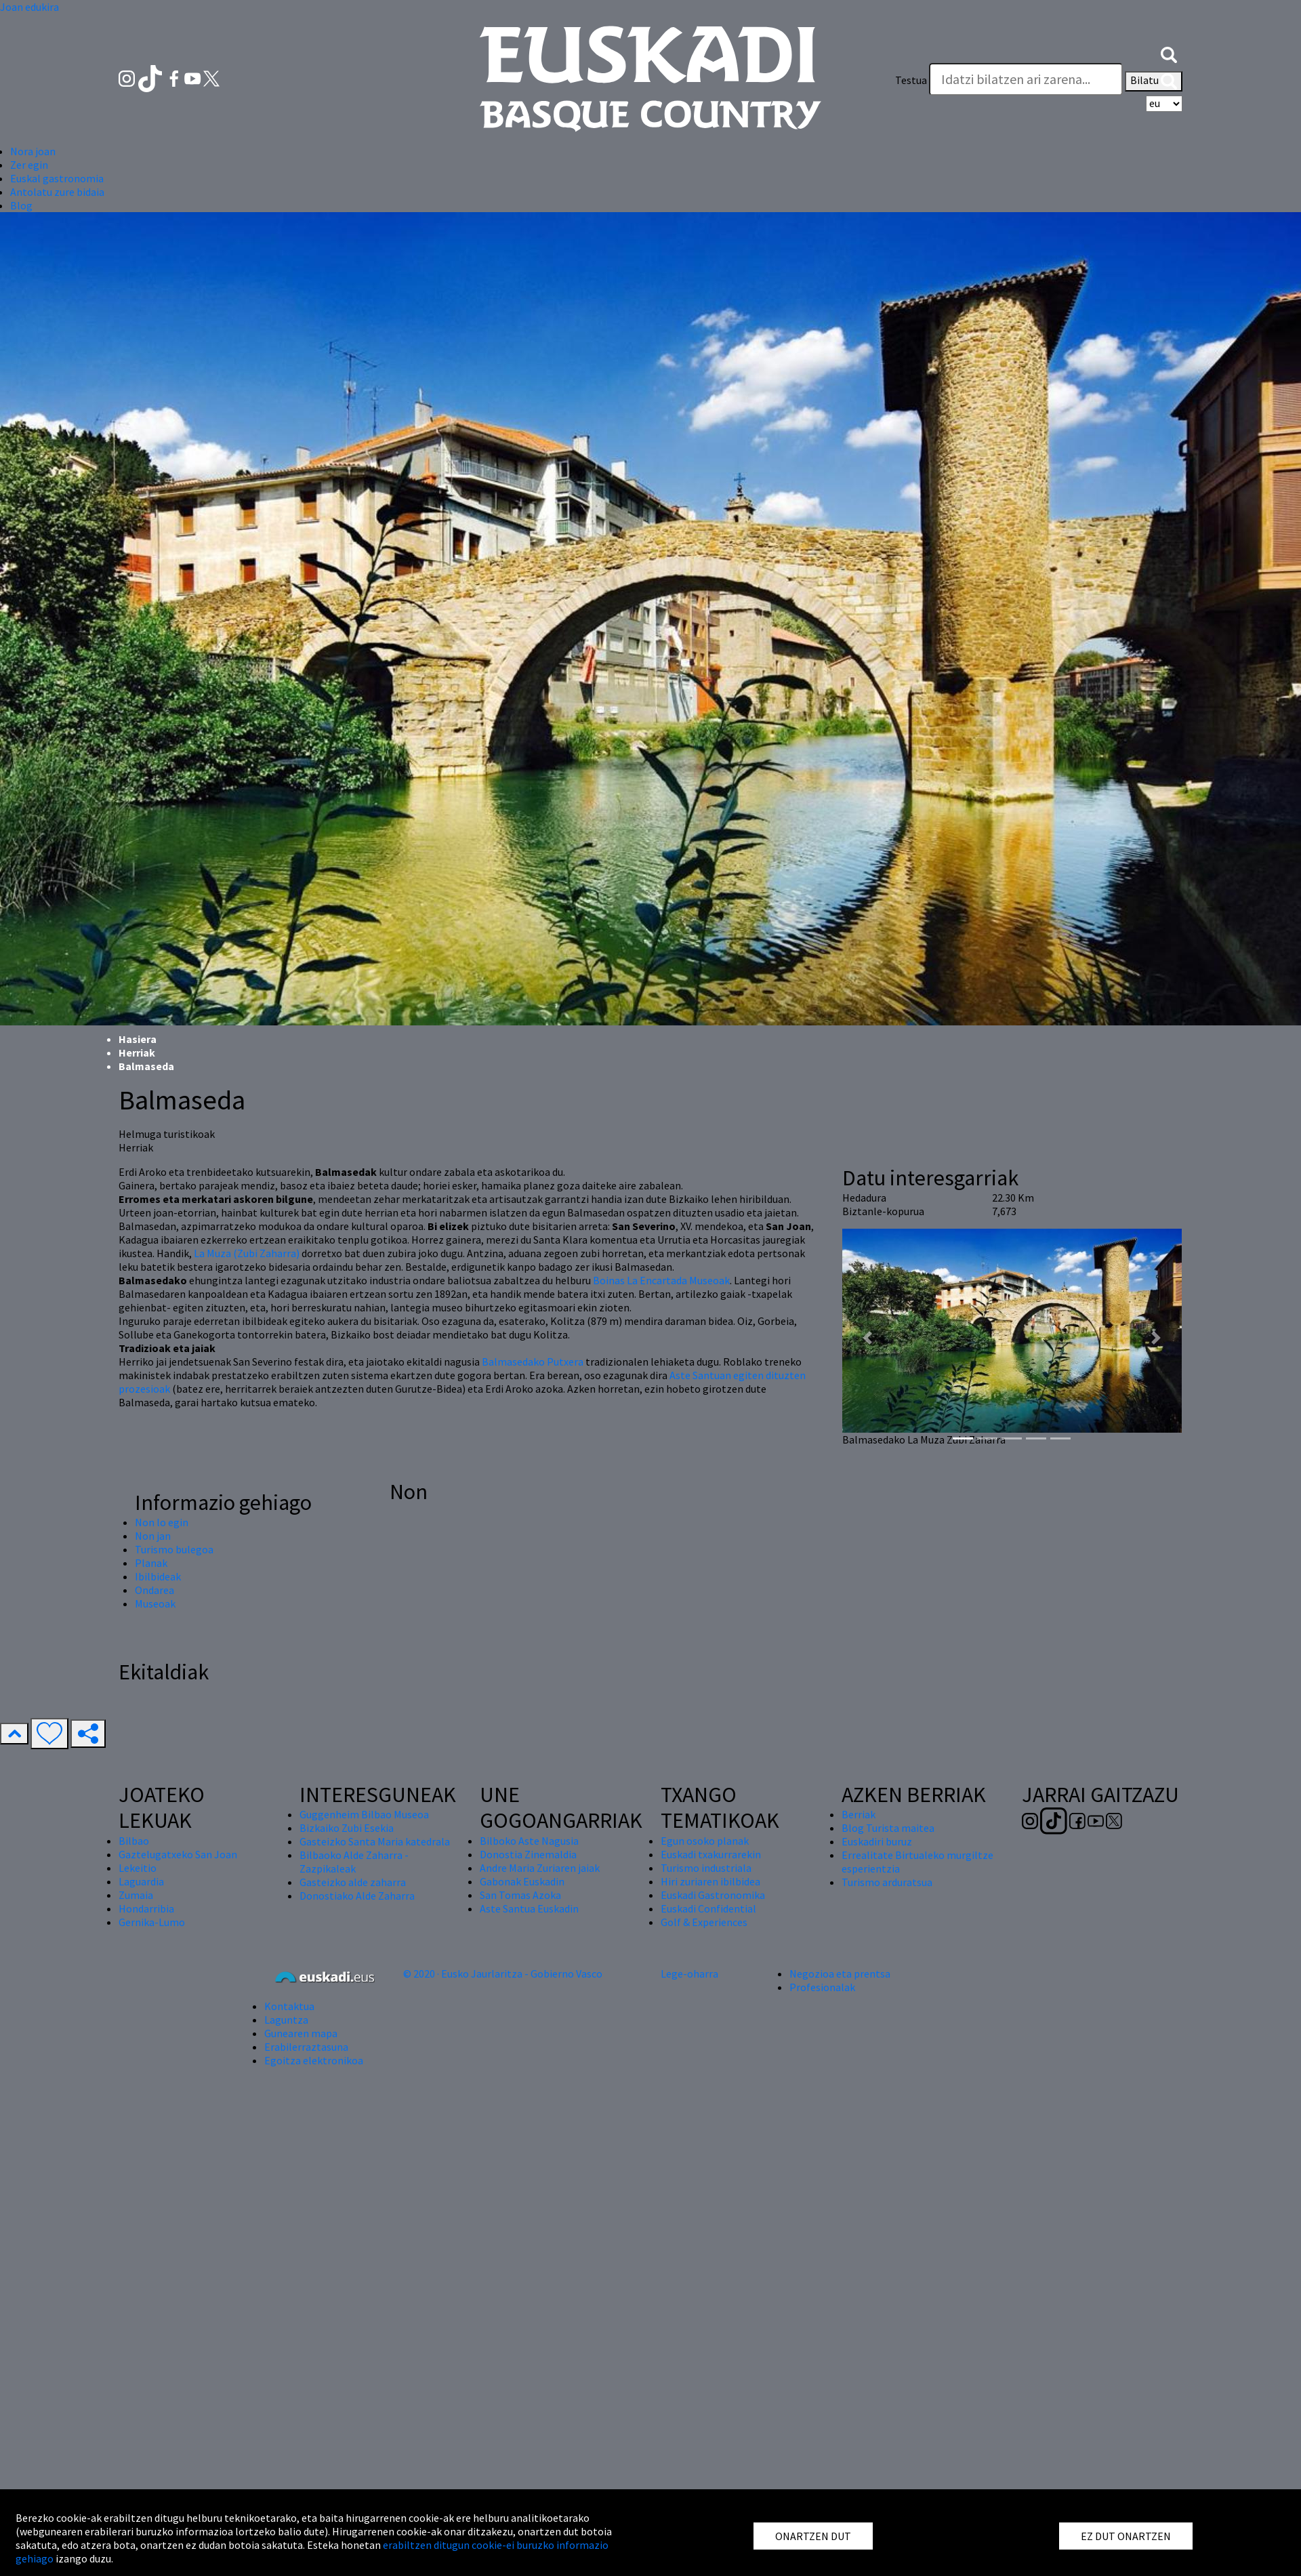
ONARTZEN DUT (813, 2536)
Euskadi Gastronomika (713, 1895)
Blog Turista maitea (888, 1828)
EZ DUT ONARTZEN (1126, 2536)
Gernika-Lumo (152, 1922)
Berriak (858, 1814)
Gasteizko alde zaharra (353, 1882)
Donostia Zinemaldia (528, 1854)
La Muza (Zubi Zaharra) (247, 1253)
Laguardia (141, 1881)
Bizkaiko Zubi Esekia (347, 1828)
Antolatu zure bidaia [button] (57, 192)
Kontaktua (289, 2006)
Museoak (155, 1603)
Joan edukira (29, 7)
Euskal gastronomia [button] (57, 178)
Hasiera (138, 1039)
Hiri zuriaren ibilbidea (710, 1881)
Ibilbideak (158, 1576)
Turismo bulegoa (174, 1549)
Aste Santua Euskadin (529, 1908)
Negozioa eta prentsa (839, 1973)
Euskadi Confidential (708, 1908)
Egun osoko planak (705, 1840)
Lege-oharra (689, 1973)
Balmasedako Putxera (532, 1361)
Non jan (153, 1535)
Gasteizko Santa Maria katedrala (375, 1841)
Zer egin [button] (29, 164)
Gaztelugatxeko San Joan (178, 1854)
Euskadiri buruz (877, 1841)
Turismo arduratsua (887, 1882)
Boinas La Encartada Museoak (661, 1280)
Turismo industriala (706, 1868)
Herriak (137, 1052)
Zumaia (136, 1895)
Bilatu (1153, 81)
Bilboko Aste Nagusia (529, 1840)
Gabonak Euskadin (522, 1881)
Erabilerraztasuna (306, 2046)
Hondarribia (146, 1908)
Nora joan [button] (33, 151)
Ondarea (154, 1590)
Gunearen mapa (300, 2033)
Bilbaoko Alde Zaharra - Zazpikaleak (354, 1861)
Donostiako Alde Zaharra (357, 1895)
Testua (911, 80)
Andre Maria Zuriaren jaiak (540, 1868)
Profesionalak (822, 1987)
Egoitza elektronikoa (313, 2060)
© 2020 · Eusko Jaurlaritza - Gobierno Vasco (502, 1973)
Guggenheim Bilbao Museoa (364, 1814)
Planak (151, 1563)
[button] (1169, 53)
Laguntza (286, 2019)
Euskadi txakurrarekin (711, 1854)
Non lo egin (161, 1522)
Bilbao (134, 1840)
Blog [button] (21, 205)
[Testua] (1026, 79)
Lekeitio (138, 1868)
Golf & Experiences (704, 1922)
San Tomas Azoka (520, 1895)
